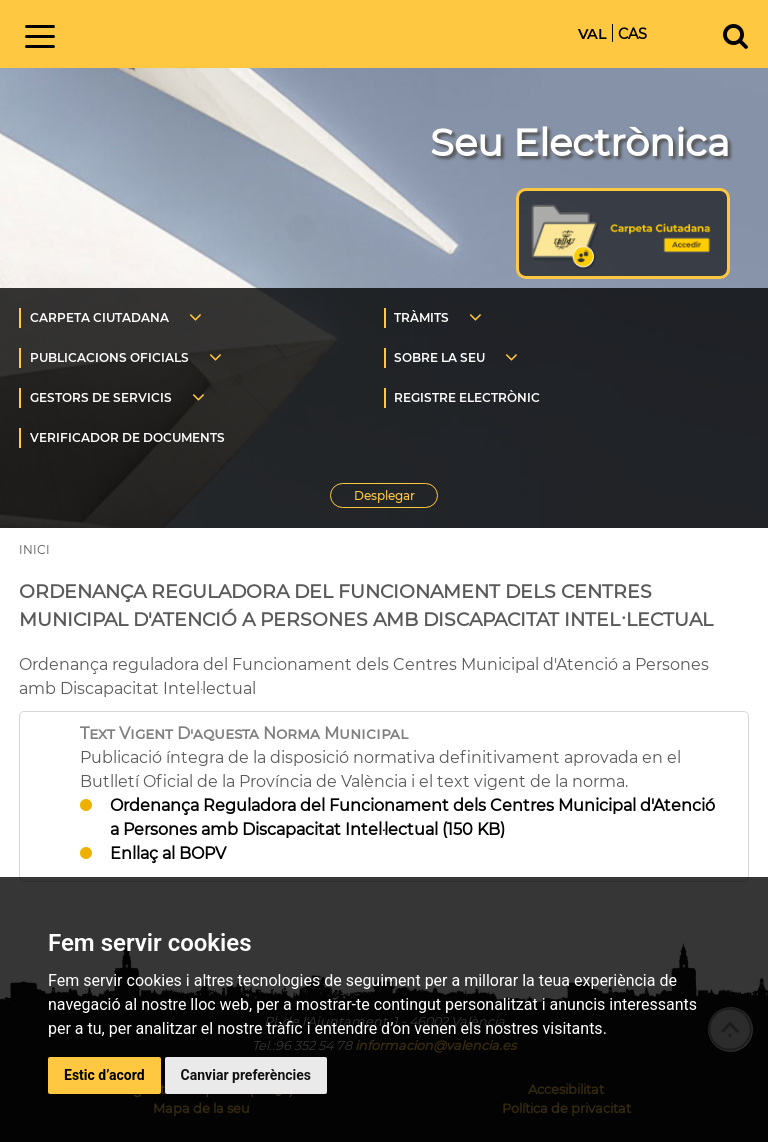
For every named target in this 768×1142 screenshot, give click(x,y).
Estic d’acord (104, 1075)
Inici (233, 32)
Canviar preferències (246, 1075)
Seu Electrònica (580, 142)
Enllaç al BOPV (168, 853)
